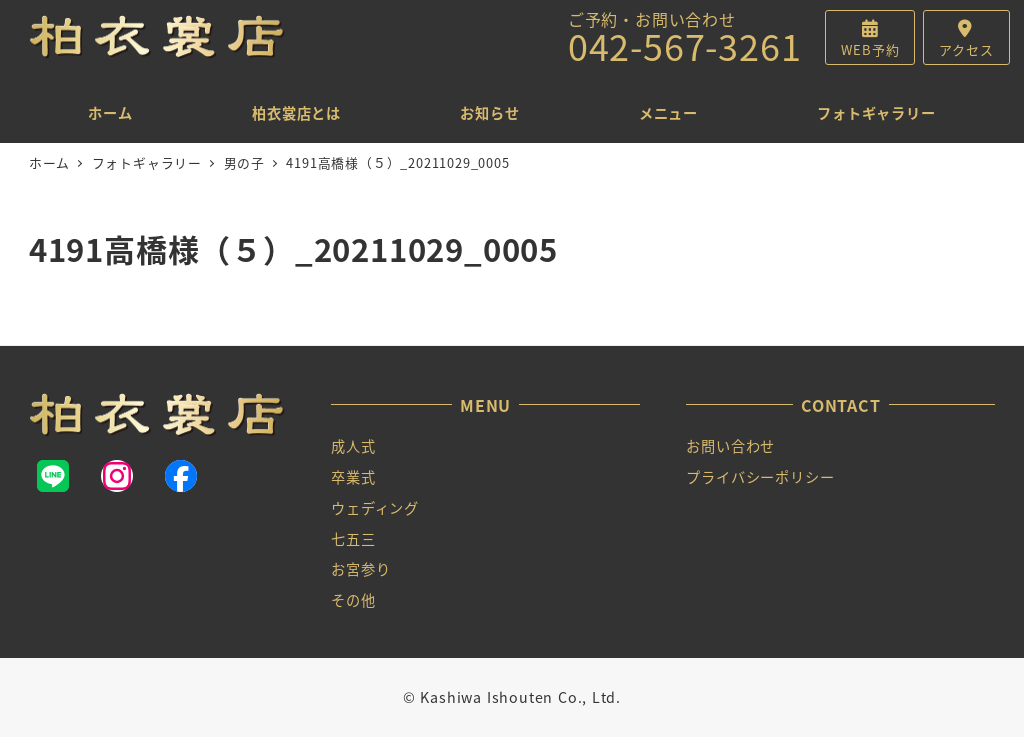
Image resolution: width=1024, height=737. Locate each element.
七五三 (353, 539)
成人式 (353, 446)
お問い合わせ (730, 446)
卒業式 (353, 477)
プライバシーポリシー (760, 477)
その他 (353, 600)
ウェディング (375, 508)
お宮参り (360, 569)
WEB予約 (870, 49)
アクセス (966, 49)
